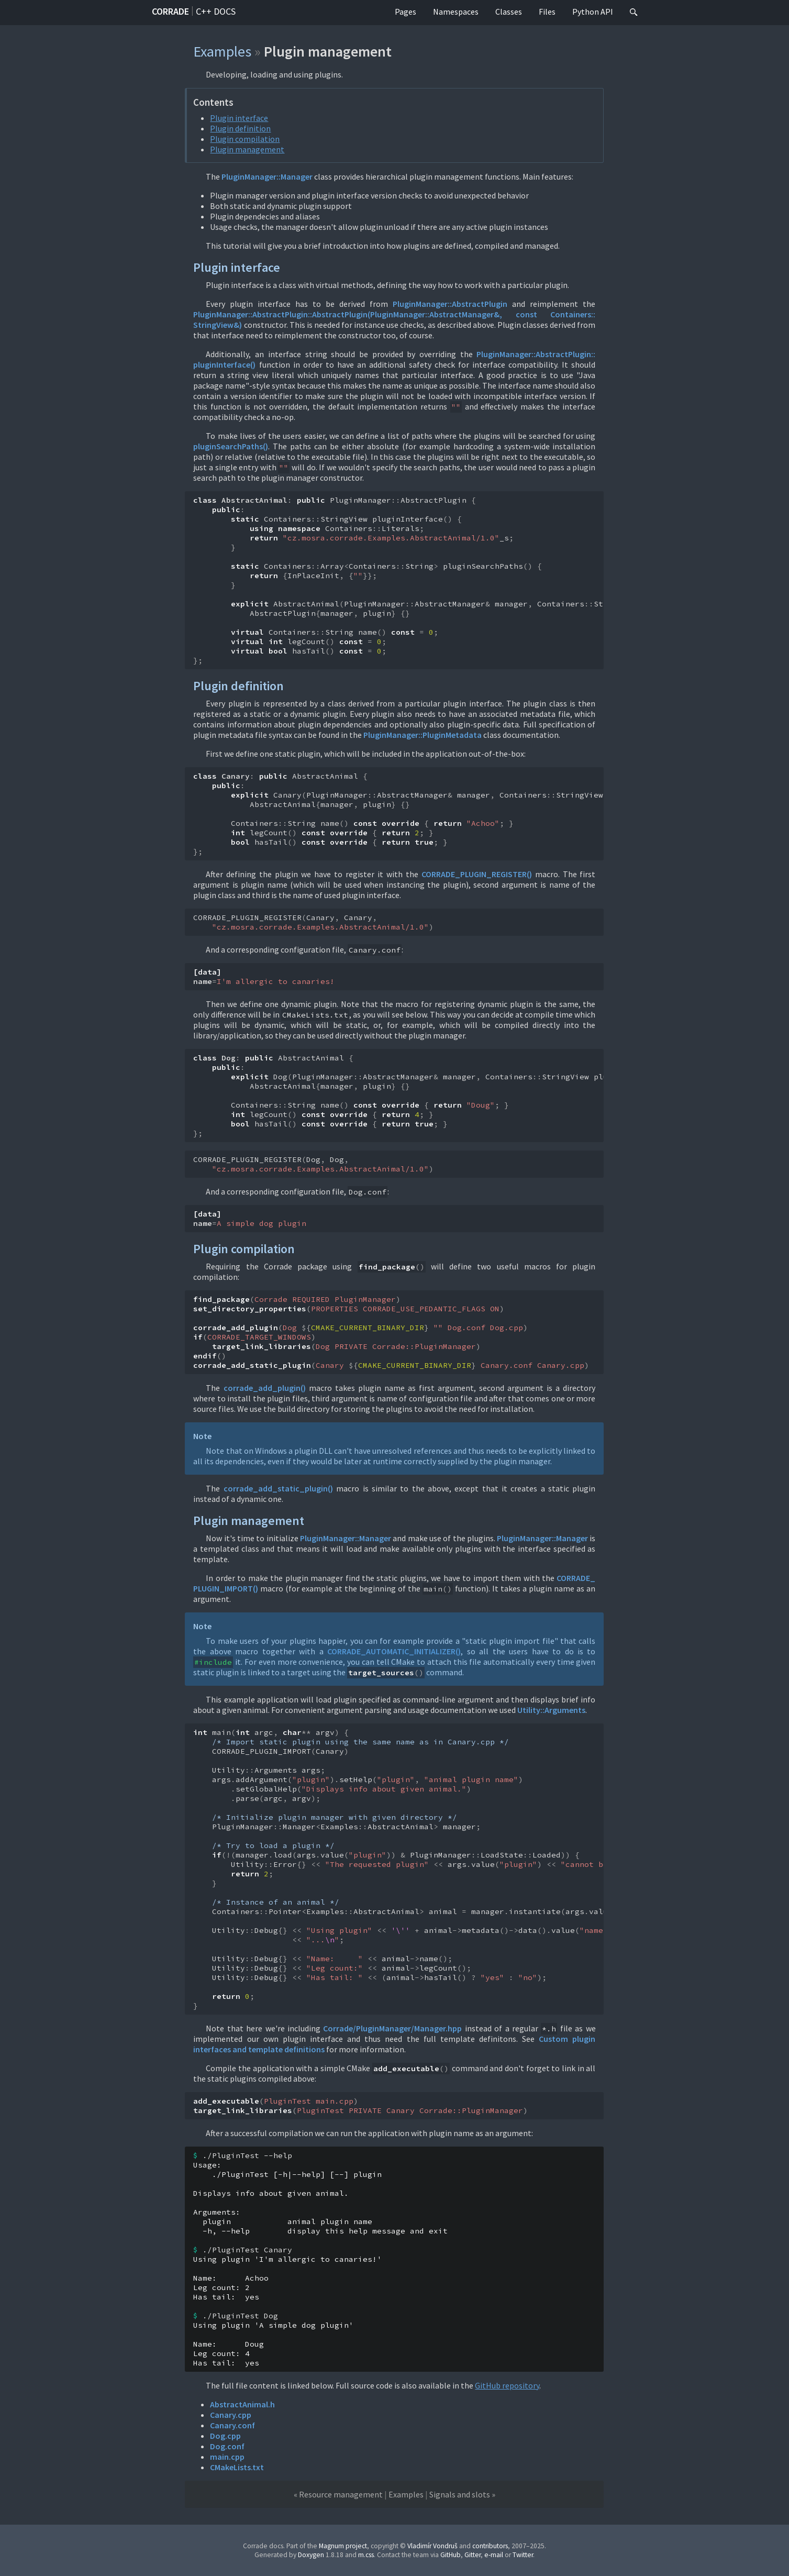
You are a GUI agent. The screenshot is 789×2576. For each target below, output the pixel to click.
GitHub (450, 2554)
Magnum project (343, 2545)
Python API (592, 11)
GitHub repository (507, 2385)
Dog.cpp (225, 2435)
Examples (222, 51)
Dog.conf (227, 2446)
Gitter (472, 2554)
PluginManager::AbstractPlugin (450, 303)
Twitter (523, 2554)
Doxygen (311, 2554)
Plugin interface (239, 118)
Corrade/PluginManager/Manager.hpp (392, 2028)
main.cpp (227, 2456)
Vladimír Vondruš (432, 2545)
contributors (490, 2545)
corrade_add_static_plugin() (278, 1488)
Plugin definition (240, 128)
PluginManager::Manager (267, 176)
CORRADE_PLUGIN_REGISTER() (476, 874)
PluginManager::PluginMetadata (422, 734)
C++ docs (216, 11)
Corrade (170, 11)
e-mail (493, 2554)
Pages (405, 11)
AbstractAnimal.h (242, 2404)
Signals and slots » (462, 2494)
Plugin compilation (245, 139)
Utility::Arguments (551, 1710)
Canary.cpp (230, 2414)
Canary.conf (232, 2425)
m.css (366, 2554)
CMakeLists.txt (237, 2467)
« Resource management (338, 2494)
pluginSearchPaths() (230, 446)
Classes (508, 11)
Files (547, 11)
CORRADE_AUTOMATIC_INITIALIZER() (394, 1651)
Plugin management (247, 149)
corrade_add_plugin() (265, 1388)
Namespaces (456, 11)
